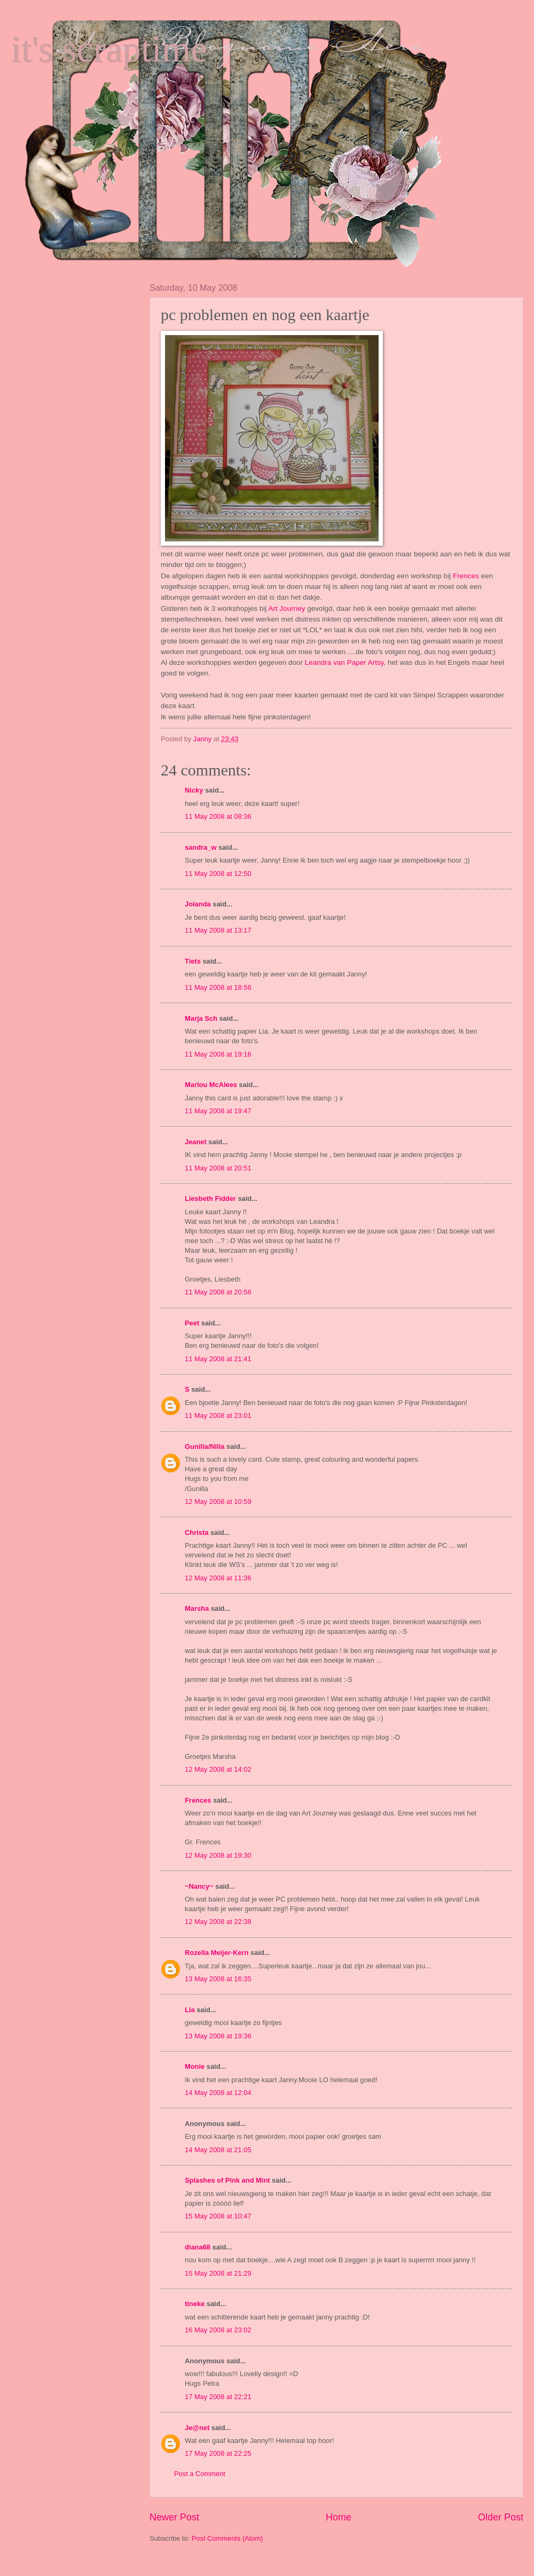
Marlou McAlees (211, 1085)
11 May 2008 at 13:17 (218, 930)
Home (338, 2517)
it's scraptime (109, 48)
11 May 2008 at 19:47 (218, 1111)
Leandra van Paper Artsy (344, 662)
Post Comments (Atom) (227, 2538)
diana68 (197, 2247)
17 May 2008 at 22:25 (218, 2453)
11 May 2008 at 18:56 (218, 987)
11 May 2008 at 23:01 (218, 1415)
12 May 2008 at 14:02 (218, 1769)
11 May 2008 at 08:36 (218, 816)
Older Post (500, 2517)
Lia (190, 2010)
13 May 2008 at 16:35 (218, 1979)
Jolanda (198, 904)
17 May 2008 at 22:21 (218, 2397)
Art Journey (287, 608)
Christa (196, 1532)
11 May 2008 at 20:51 (218, 1168)
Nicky (194, 790)
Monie (195, 2066)
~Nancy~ (199, 1886)
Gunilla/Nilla (204, 1446)
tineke (195, 2304)
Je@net (197, 2428)
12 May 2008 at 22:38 (218, 1922)
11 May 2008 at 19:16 (218, 1054)
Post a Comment (199, 2474)
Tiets (193, 961)
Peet (192, 1323)
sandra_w (200, 847)
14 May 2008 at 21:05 (218, 2150)
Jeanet (196, 1142)
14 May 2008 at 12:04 (218, 2093)
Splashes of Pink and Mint (227, 2180)
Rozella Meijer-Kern (216, 1953)
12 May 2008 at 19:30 (218, 1855)
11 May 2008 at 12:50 (218, 874)
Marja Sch (201, 1018)
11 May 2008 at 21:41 (218, 1359)
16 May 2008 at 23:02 (218, 2330)
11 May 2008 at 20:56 (218, 1292)
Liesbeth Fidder (210, 1198)
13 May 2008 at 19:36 (218, 2036)
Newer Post (174, 2517)
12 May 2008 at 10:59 (218, 1502)
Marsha (197, 1608)
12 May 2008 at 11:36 (218, 1578)
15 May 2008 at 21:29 (218, 2273)
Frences (467, 576)
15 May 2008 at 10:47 (218, 2216)
